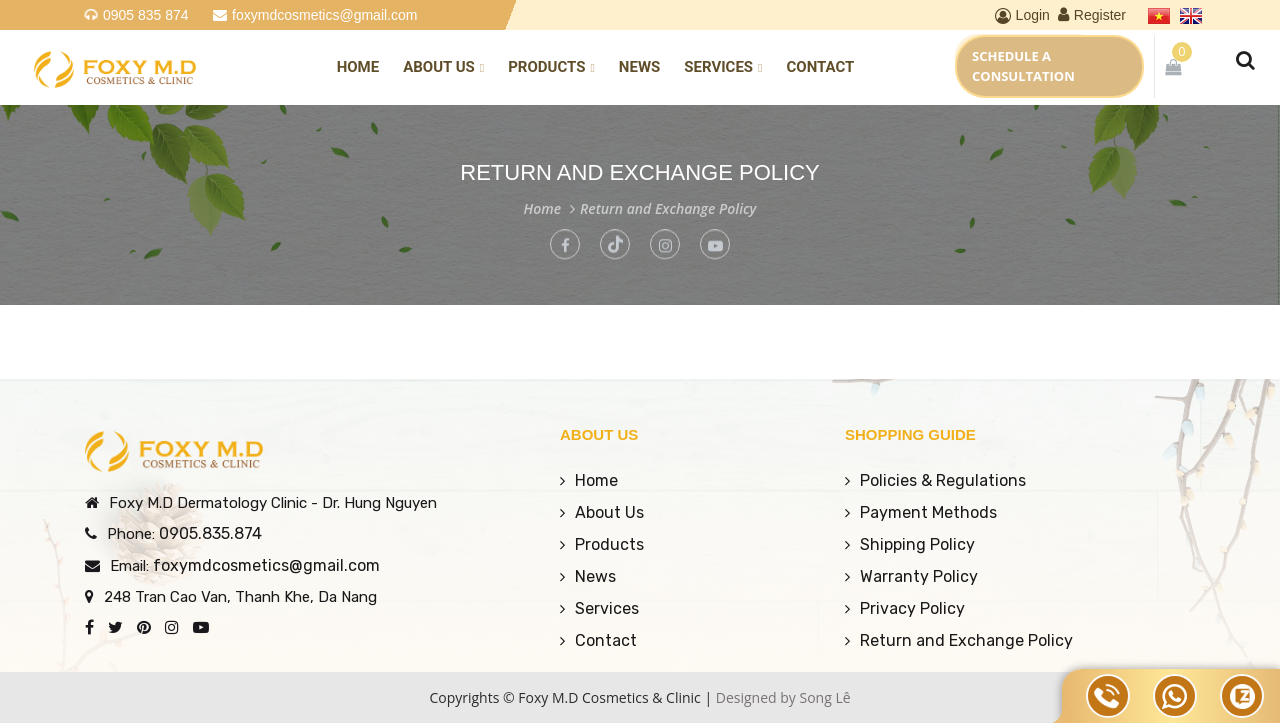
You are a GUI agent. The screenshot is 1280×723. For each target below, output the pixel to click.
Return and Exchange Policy (668, 208)
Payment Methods (928, 512)
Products (551, 67)
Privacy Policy (912, 608)
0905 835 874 (146, 15)
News (639, 67)
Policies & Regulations (943, 480)
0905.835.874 (210, 533)
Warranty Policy (919, 576)
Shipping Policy (917, 544)
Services (723, 67)
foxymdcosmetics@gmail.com (324, 15)
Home (358, 67)
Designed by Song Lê (783, 697)
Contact (820, 67)
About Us (443, 67)
